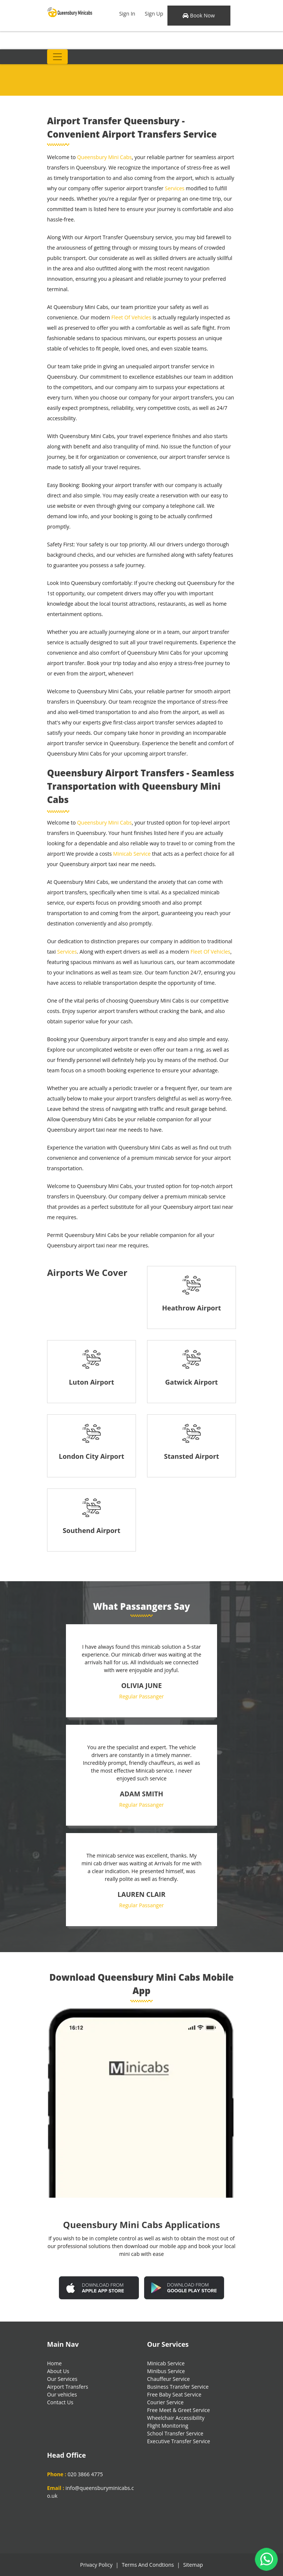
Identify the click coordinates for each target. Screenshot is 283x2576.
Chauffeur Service (168, 2378)
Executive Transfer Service (178, 2441)
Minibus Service (166, 2371)
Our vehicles (62, 2394)
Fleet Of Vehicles (131, 317)
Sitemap (193, 2564)
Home (54, 2363)
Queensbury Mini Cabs (104, 157)
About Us (58, 2371)
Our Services (62, 2378)
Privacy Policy (96, 2564)
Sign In (127, 13)
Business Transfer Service (178, 2386)
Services (174, 188)
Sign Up (154, 13)
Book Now (198, 15)
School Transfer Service (175, 2433)
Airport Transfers (67, 2386)
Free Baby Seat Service (174, 2394)
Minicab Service (131, 853)
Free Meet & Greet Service (178, 2410)
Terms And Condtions (148, 2564)
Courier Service (165, 2402)
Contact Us (60, 2402)
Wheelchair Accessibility (175, 2417)
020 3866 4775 (85, 2474)
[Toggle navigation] (57, 56)
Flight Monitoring (167, 2425)
